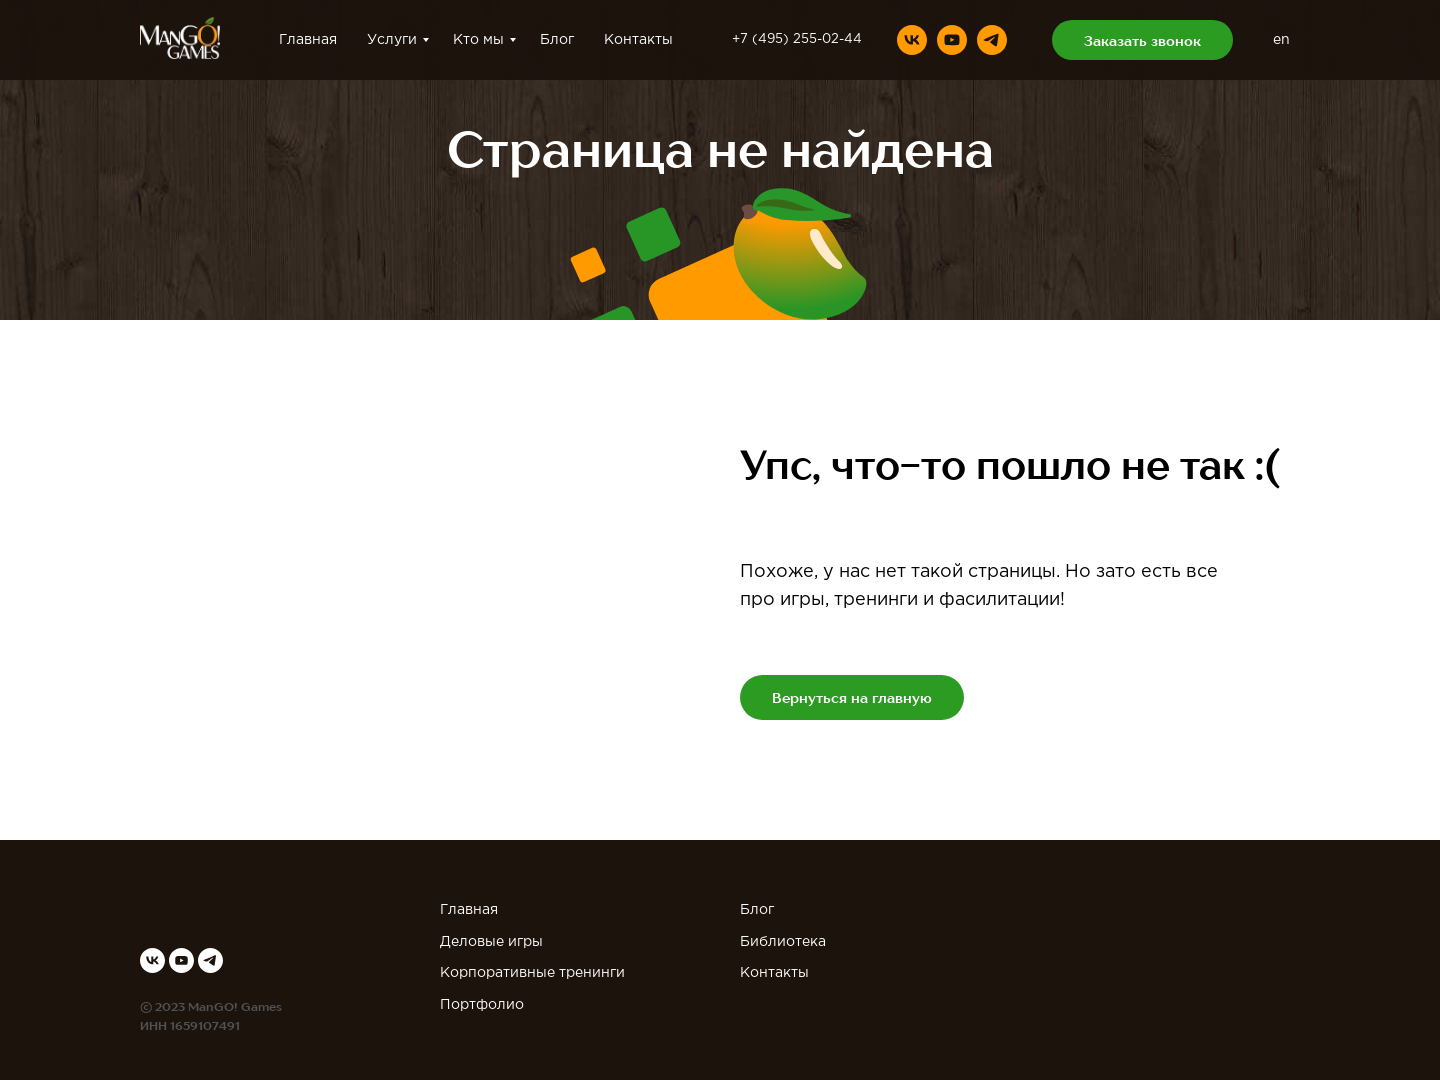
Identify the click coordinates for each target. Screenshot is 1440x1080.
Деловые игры (491, 942)
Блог (557, 40)
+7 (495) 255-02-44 (797, 39)
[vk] (912, 40)
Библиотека (783, 942)
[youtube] (952, 40)
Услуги (392, 40)
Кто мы (478, 40)
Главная (308, 40)
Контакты (638, 40)
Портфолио (482, 1005)
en (1281, 40)
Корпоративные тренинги (532, 973)
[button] (1142, 40)
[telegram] (992, 40)
